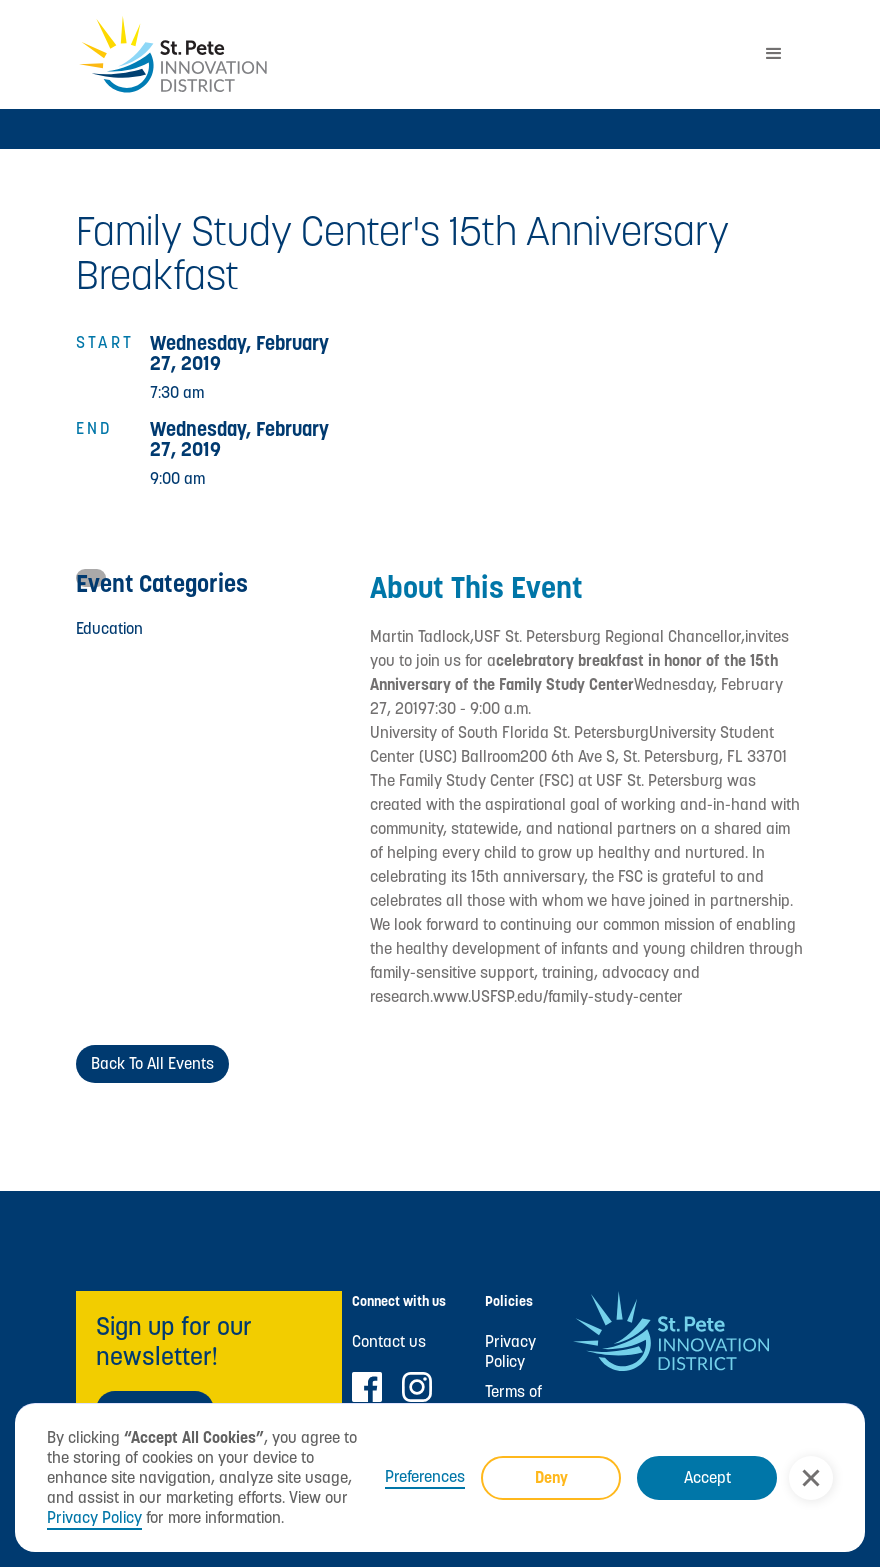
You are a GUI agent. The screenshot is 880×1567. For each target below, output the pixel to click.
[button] (811, 1478)
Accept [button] (707, 1477)
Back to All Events (152, 1063)
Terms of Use (513, 1402)
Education (109, 628)
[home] (410, 54)
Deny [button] (551, 1477)
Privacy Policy (94, 1517)
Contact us (389, 1342)
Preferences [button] (425, 1477)
